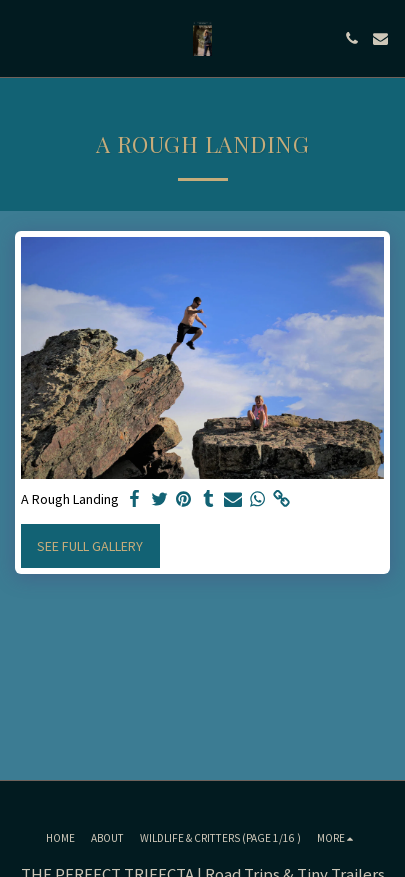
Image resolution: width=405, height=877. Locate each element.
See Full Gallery (90, 546)
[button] (22, 37)
